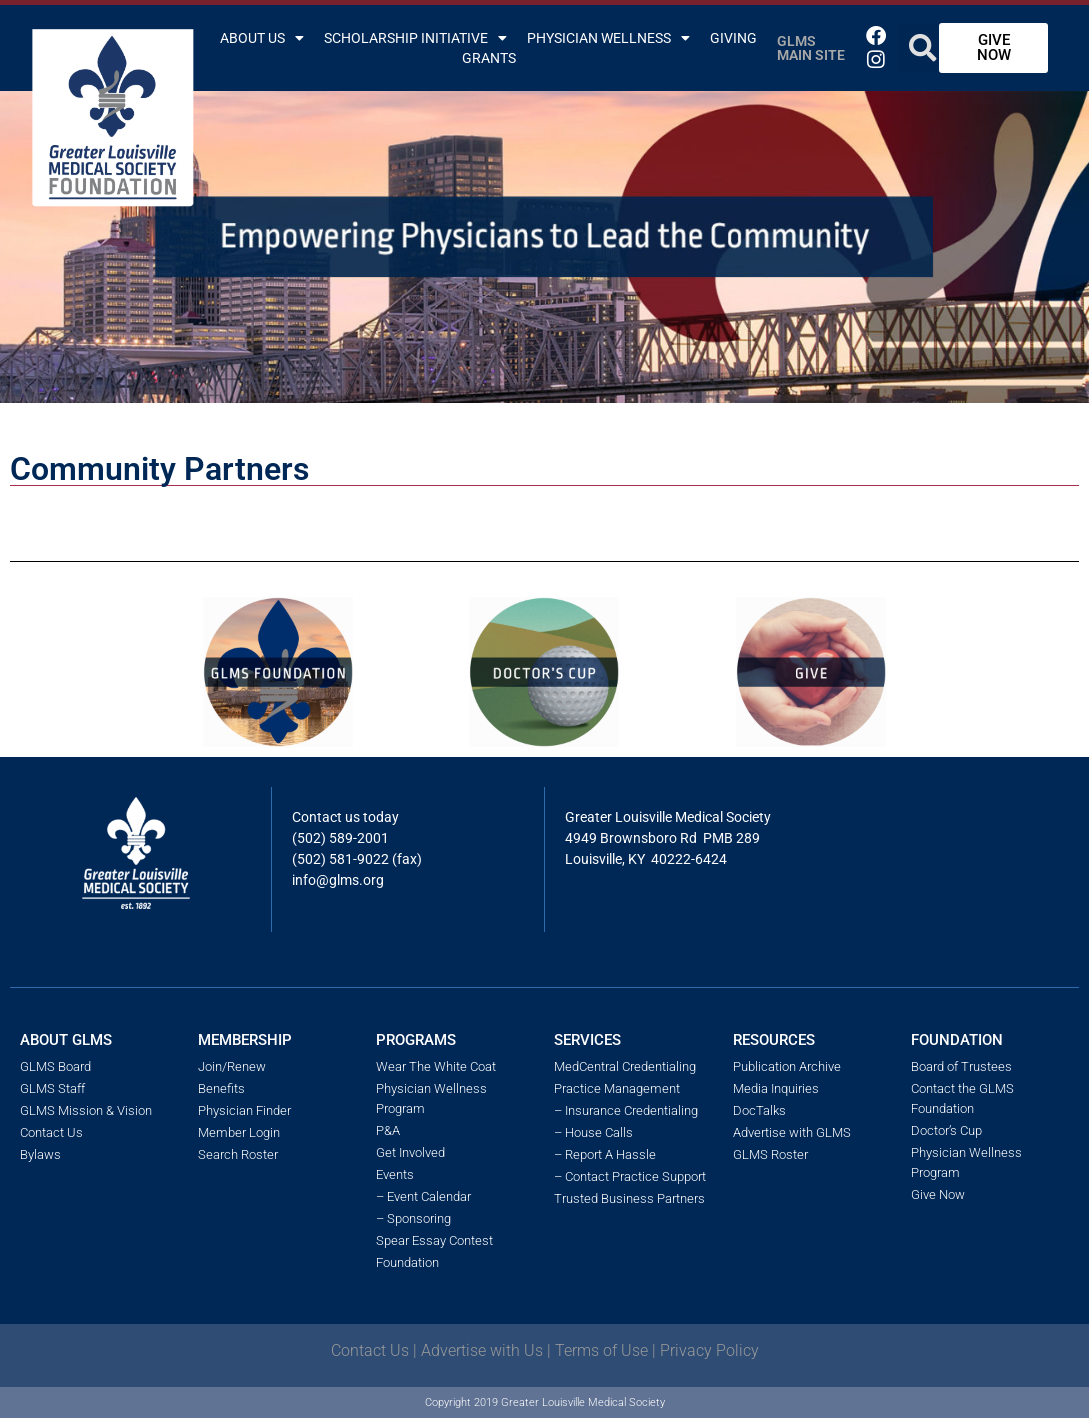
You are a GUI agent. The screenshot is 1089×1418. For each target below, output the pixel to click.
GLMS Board (55, 1066)
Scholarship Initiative (415, 38)
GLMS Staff (52, 1088)
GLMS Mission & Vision (86, 1110)
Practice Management (617, 1088)
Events (395, 1174)
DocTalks (759, 1110)
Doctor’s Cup (946, 1130)
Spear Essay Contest (434, 1240)
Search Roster (238, 1154)
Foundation (407, 1262)
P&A (388, 1130)
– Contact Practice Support (630, 1176)
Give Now (938, 1194)
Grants (489, 58)
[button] (923, 48)
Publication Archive (787, 1066)
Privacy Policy (709, 1350)
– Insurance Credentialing (626, 1110)
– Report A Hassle (605, 1154)
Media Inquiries (776, 1088)
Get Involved (410, 1152)
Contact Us (51, 1132)
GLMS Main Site (811, 48)
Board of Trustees (961, 1066)
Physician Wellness (608, 38)
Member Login (239, 1132)
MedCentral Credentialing (625, 1066)
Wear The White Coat (436, 1066)
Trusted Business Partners (629, 1198)
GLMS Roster (770, 1154)
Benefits (221, 1088)
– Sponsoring (413, 1218)
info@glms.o (331, 880)
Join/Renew (232, 1066)
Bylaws (40, 1154)
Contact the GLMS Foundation (962, 1098)
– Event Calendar (423, 1196)
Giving (733, 38)
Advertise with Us (482, 1350)
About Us (262, 38)
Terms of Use (601, 1350)
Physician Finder (244, 1110)
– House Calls (593, 1132)
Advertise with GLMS (792, 1132)
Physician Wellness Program (431, 1098)
